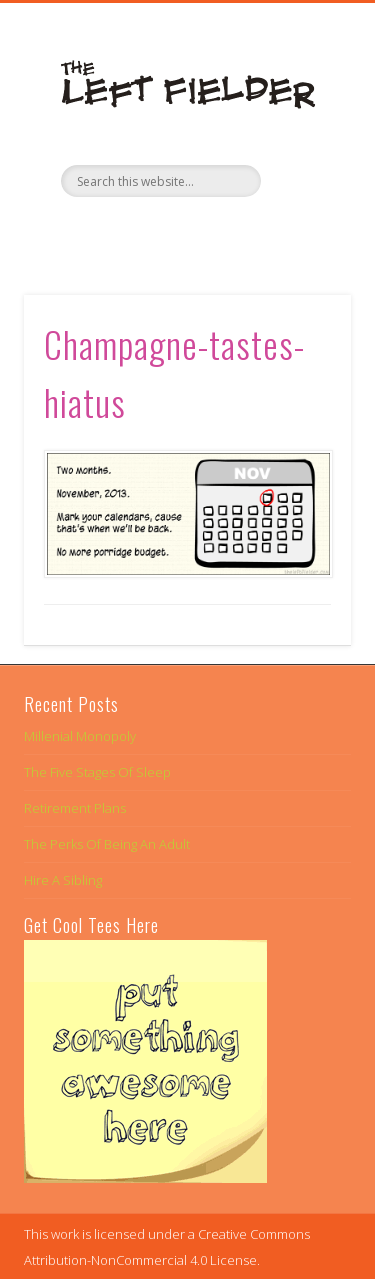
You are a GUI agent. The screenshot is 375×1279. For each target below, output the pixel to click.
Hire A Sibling (63, 880)
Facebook (144, 231)
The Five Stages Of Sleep (97, 772)
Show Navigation (303, 179)
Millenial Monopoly (80, 736)
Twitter (185, 231)
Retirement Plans (75, 808)
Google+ (226, 231)
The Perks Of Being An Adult (107, 844)
